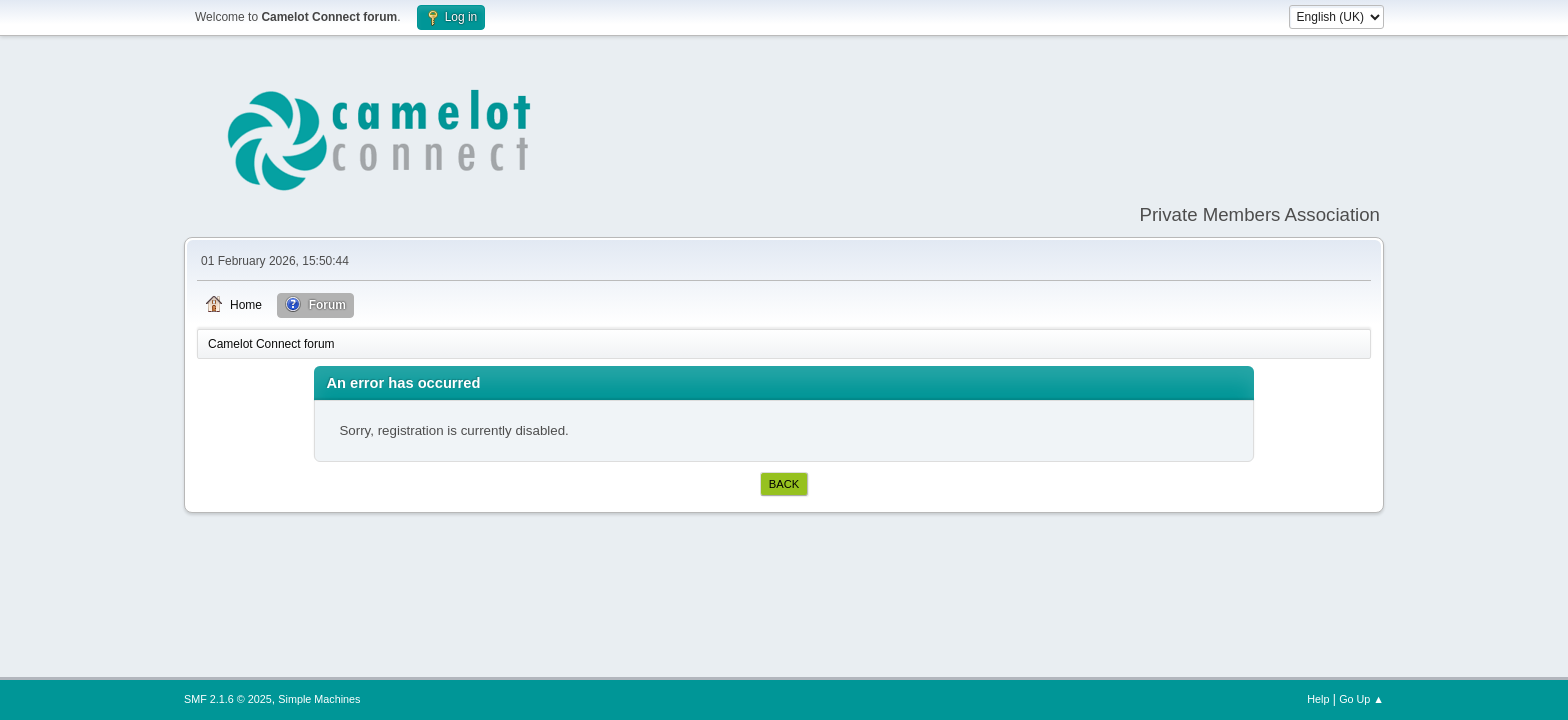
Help (1318, 699)
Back (784, 484)
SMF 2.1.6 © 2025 (228, 699)
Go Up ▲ (1361, 699)
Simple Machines (319, 699)
